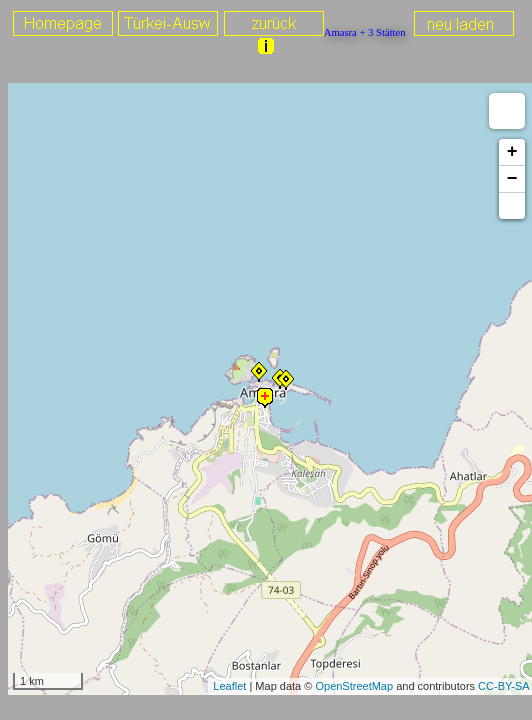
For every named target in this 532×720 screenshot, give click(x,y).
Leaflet (229, 686)
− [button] (512, 179)
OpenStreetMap (354, 686)
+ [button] (512, 152)
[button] (512, 206)
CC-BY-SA (504, 686)
